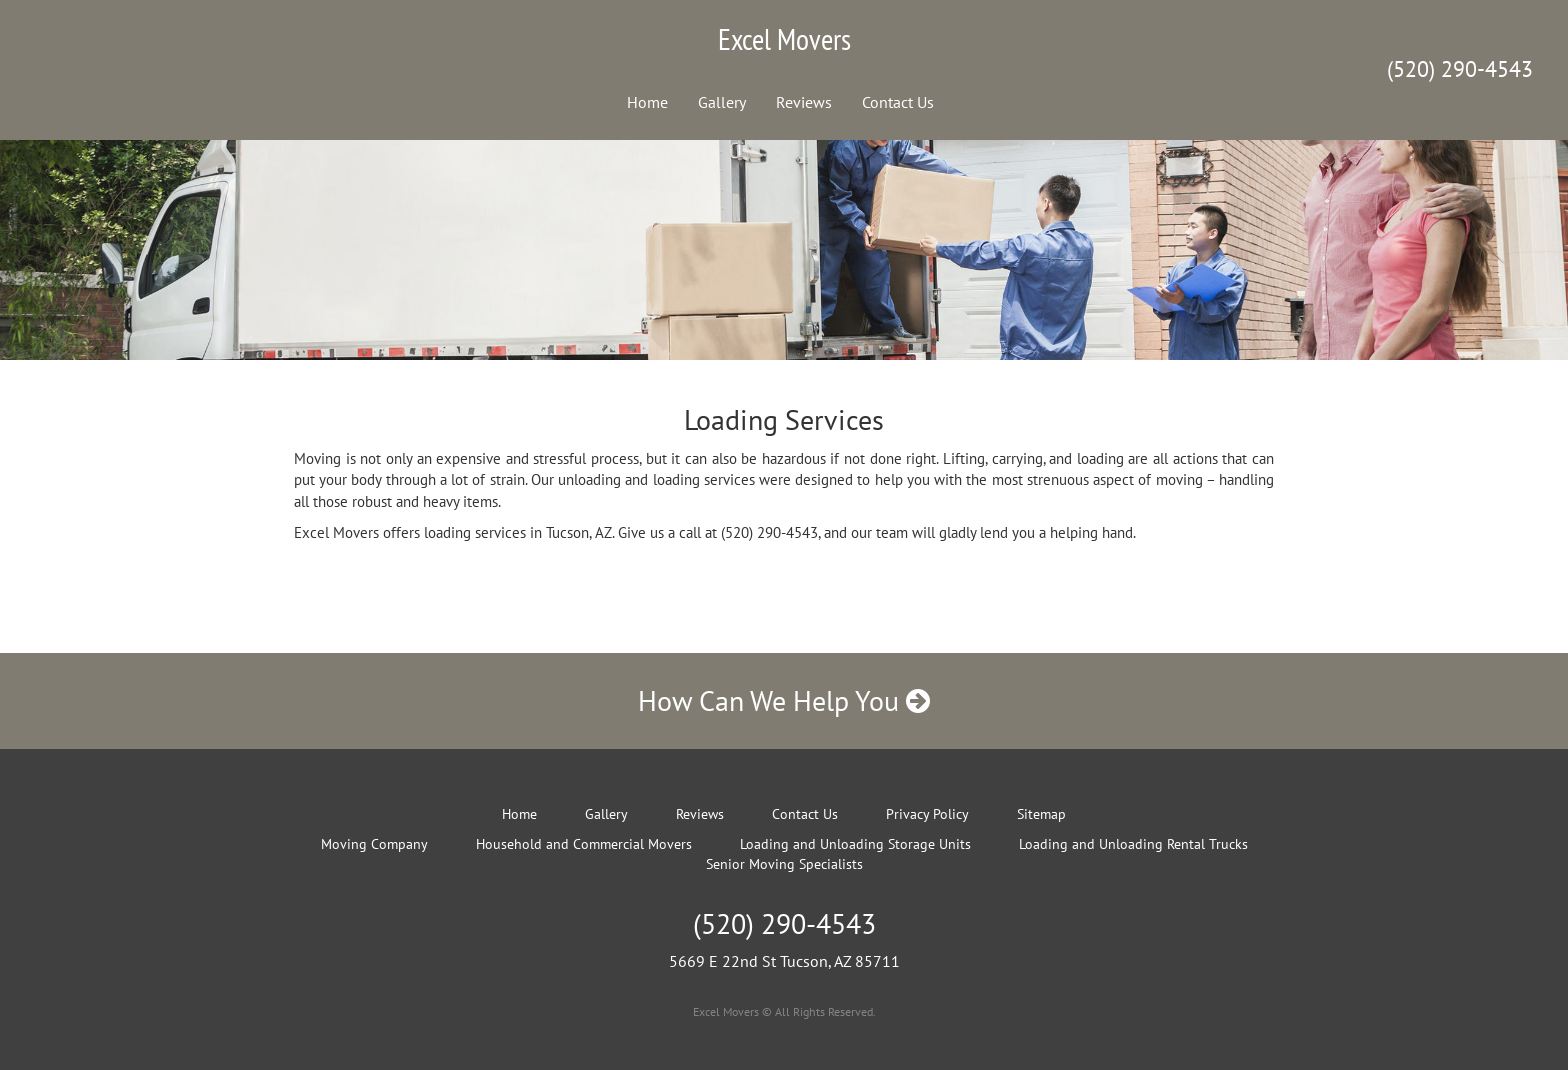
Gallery (722, 102)
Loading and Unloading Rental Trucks (1133, 844)
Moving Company (374, 844)
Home (647, 102)
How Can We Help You (784, 700)
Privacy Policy (927, 814)
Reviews (804, 102)
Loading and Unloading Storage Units (855, 844)
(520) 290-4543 (1460, 69)
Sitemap (1041, 814)
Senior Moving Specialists (784, 864)
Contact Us (898, 102)
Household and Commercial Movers (584, 844)
